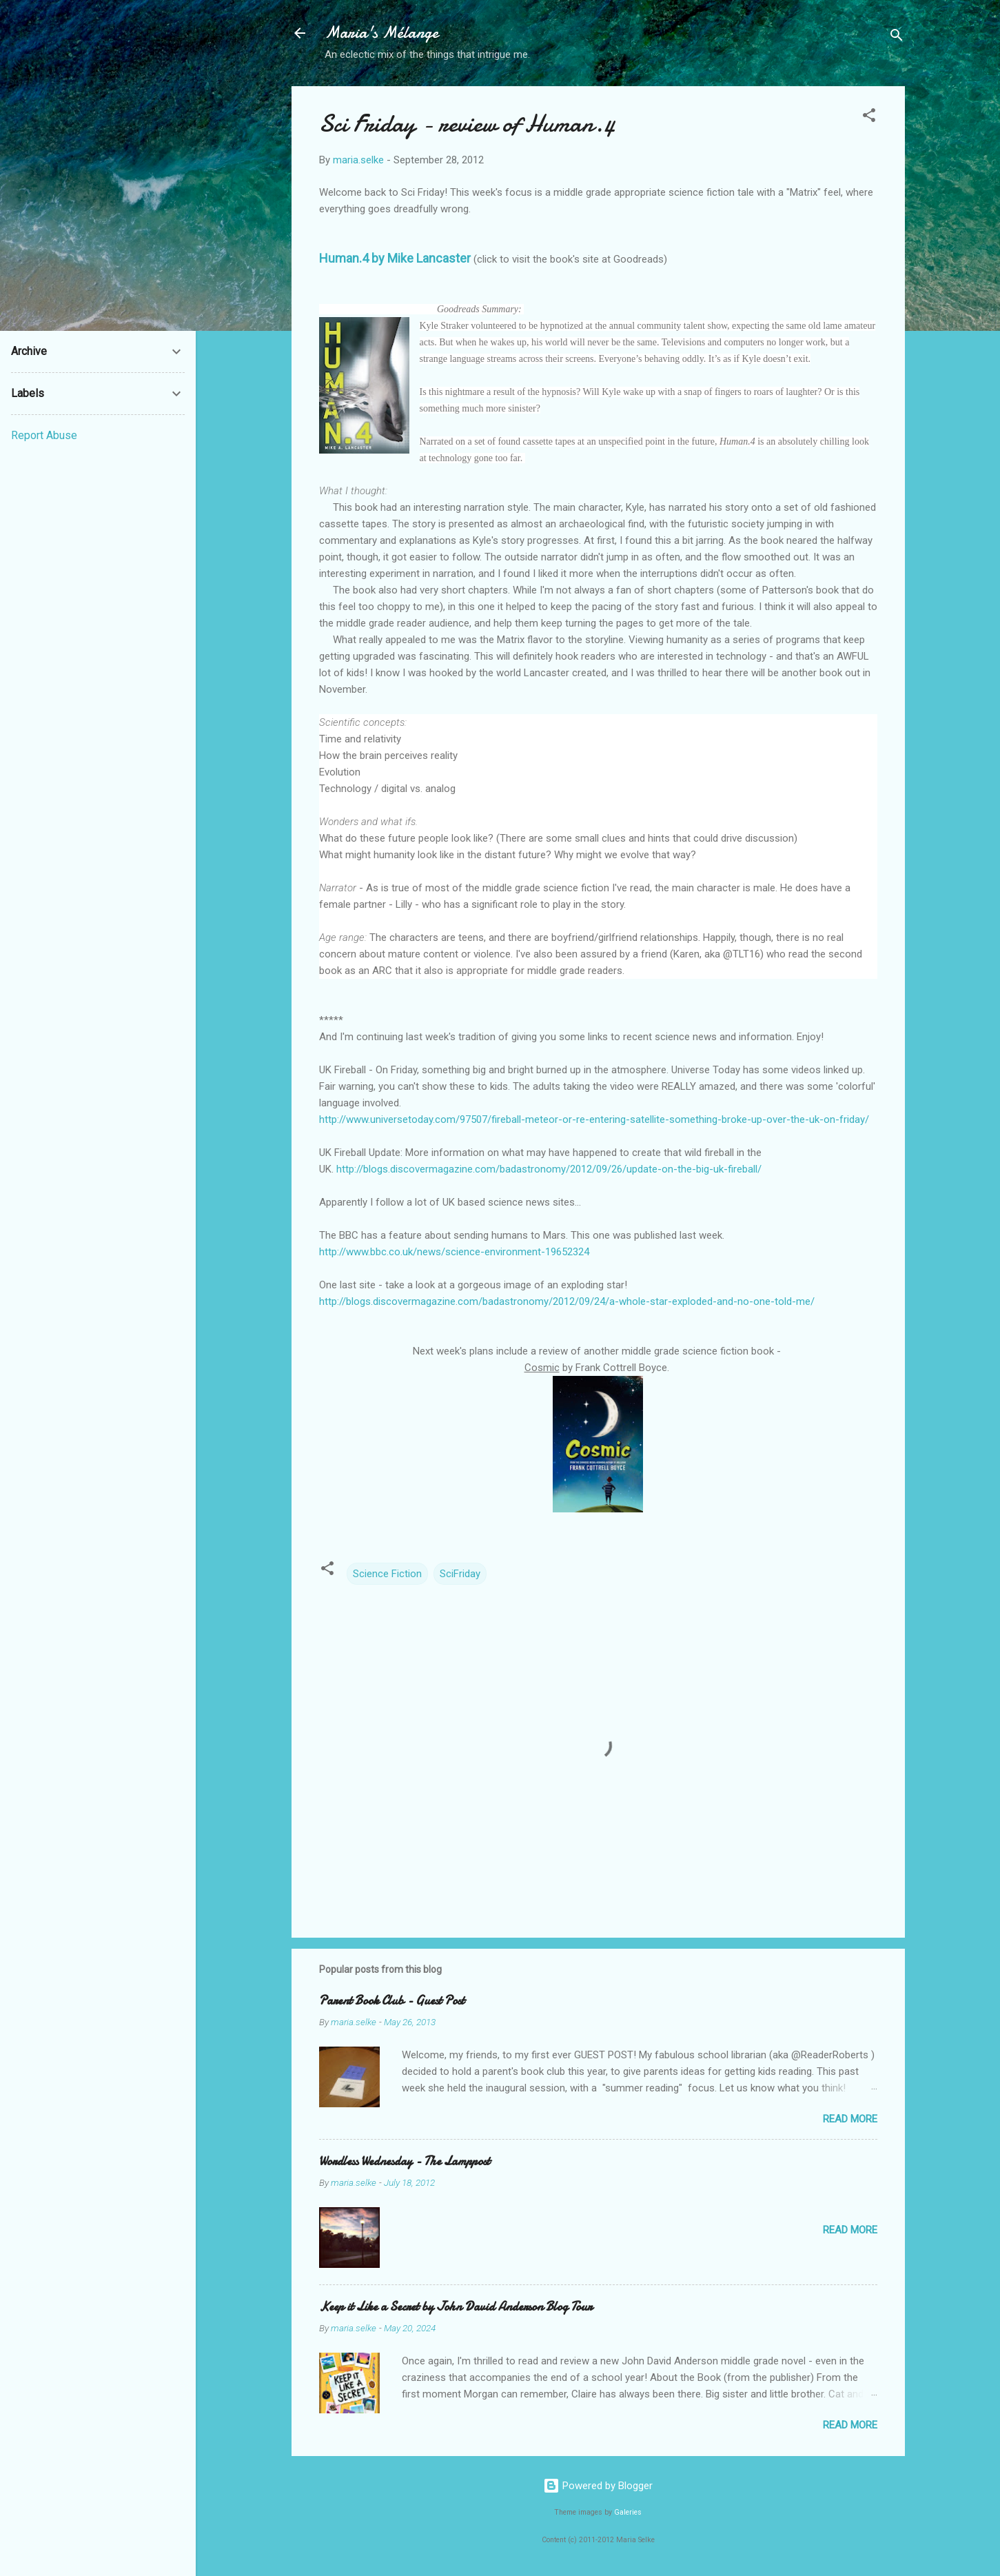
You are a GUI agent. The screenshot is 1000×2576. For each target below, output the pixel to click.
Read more (850, 2119)
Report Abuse (44, 435)
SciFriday (460, 1574)
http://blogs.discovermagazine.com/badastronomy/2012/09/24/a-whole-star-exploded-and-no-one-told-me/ (567, 1301)
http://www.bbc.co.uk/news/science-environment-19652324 (454, 1252)
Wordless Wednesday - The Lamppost (404, 2161)
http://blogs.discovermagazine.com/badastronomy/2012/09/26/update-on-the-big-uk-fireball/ (549, 1169)
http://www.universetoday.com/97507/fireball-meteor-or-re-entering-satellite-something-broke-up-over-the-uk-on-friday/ (594, 1119)
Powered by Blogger (598, 2485)
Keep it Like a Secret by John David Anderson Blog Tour (455, 2306)
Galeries (628, 2512)
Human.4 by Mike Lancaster (395, 258)
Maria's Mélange (381, 32)
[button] (869, 117)
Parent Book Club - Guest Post (392, 2000)
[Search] (896, 38)
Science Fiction (387, 1574)
